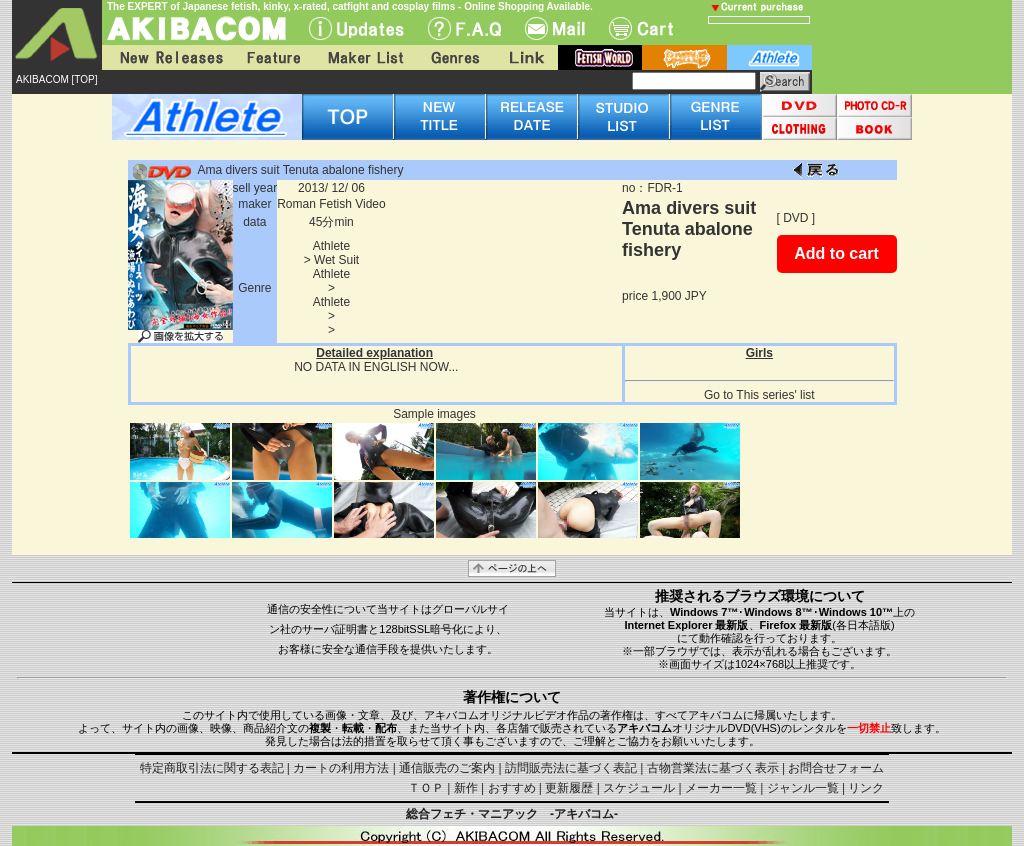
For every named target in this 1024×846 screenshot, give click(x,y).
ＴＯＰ (426, 788)
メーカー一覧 (721, 788)
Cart (641, 28)
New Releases (167, 57)
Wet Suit (336, 260)
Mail (555, 28)
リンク (866, 788)
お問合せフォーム (836, 768)
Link (525, 57)
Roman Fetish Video (331, 204)
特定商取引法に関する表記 (212, 768)
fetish (600, 57)
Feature (273, 57)
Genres (454, 57)
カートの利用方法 (341, 768)
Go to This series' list (759, 395)
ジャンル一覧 (803, 788)
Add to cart (836, 253)
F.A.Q (464, 28)
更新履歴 (569, 788)
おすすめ (512, 788)
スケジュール (639, 788)
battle (684, 57)
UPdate (356, 28)
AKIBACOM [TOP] (57, 79)
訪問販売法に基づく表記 (571, 768)
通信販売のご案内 (447, 768)
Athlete (331, 246)
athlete (769, 57)
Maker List (365, 57)
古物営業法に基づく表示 (713, 768)
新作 (466, 788)
